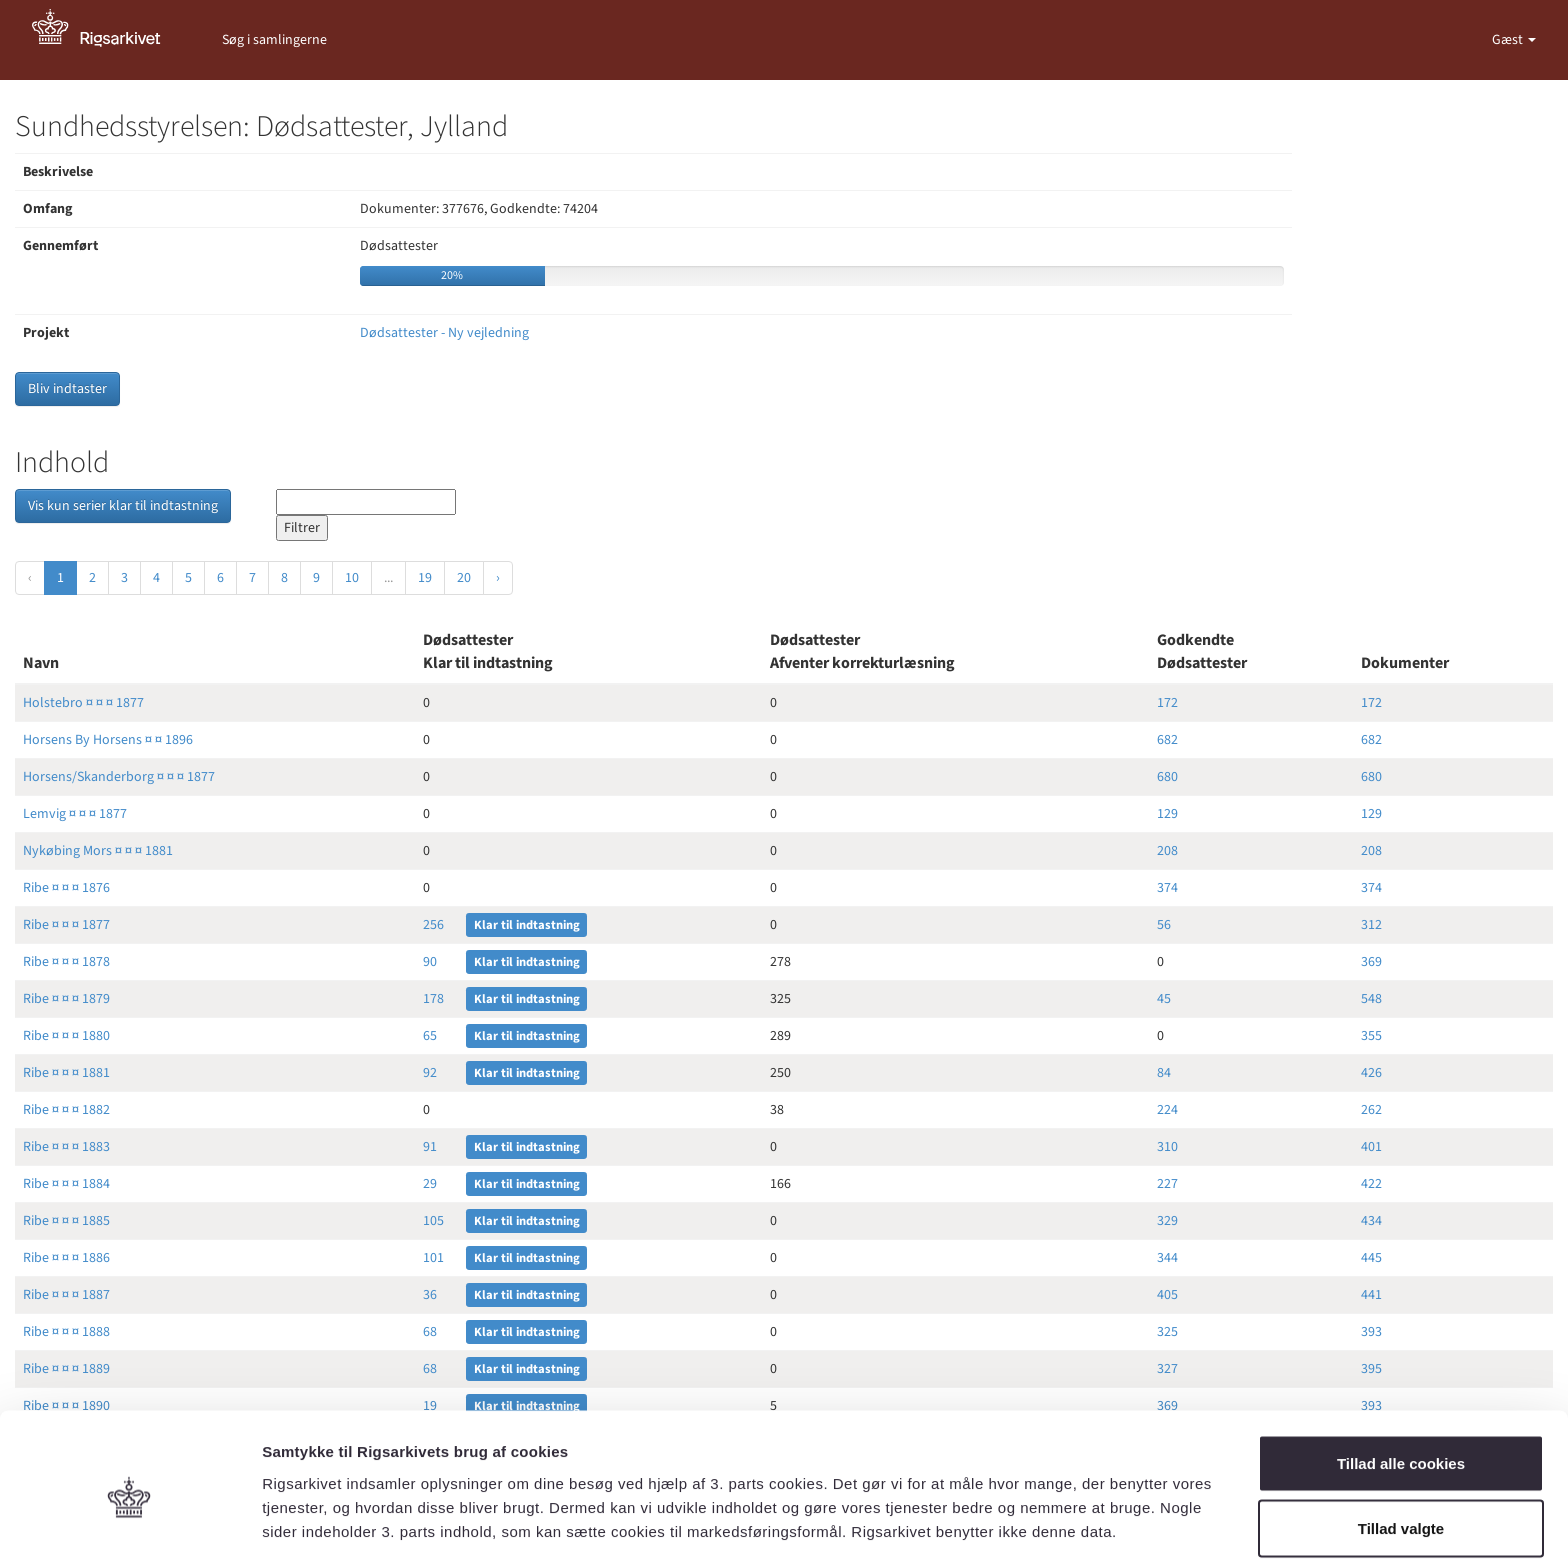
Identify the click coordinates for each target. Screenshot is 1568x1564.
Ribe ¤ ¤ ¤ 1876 (66, 888)
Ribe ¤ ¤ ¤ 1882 (66, 1110)
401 (1371, 1147)
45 (1164, 999)
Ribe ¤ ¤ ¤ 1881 (66, 1073)
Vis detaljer (1039, 1512)
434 (1371, 1221)
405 (1167, 1295)
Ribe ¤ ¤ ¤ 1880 (66, 1036)
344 (1167, 1258)
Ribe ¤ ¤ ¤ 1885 (66, 1221)
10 (352, 578)
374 (1167, 888)
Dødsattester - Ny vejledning (444, 333)
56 (1164, 925)
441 (1371, 1295)
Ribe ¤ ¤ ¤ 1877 (66, 925)
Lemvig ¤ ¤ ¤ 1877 (75, 814)
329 (1167, 1221)
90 (430, 962)
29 (430, 1184)
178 (433, 999)
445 (1371, 1258)
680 (1167, 777)
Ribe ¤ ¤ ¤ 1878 (66, 962)
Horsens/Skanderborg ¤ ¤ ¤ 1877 (119, 777)
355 (1371, 1036)
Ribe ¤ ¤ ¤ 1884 (66, 1184)
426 (1371, 1073)
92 (430, 1073)
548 (1371, 999)
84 (1164, 1073)
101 (433, 1258)
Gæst (1509, 40)
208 (1167, 851)
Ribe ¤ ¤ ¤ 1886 (66, 1258)
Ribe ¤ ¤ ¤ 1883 (66, 1147)
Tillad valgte (1401, 1445)
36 (430, 1295)
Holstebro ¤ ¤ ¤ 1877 (83, 703)
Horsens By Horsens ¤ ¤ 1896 (108, 740)
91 (430, 1147)
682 (1167, 740)
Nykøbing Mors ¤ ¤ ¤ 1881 (98, 851)
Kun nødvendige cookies (1401, 1510)
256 (433, 925)
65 (430, 1036)
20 (464, 578)
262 (1371, 1110)
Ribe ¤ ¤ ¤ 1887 (66, 1295)
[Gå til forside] (107, 40)
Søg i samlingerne (274, 40)
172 (1167, 703)
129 (1167, 814)
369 (1371, 962)
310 (1167, 1147)
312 (1371, 925)
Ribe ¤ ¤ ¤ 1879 (66, 999)
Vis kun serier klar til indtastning (123, 506)
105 (433, 1221)
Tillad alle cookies (1401, 1379)
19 (425, 578)
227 (1167, 1184)
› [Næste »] (498, 578)
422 (1371, 1184)
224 (1167, 1110)
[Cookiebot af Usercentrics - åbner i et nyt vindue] (129, 1525)
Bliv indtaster (67, 389)
